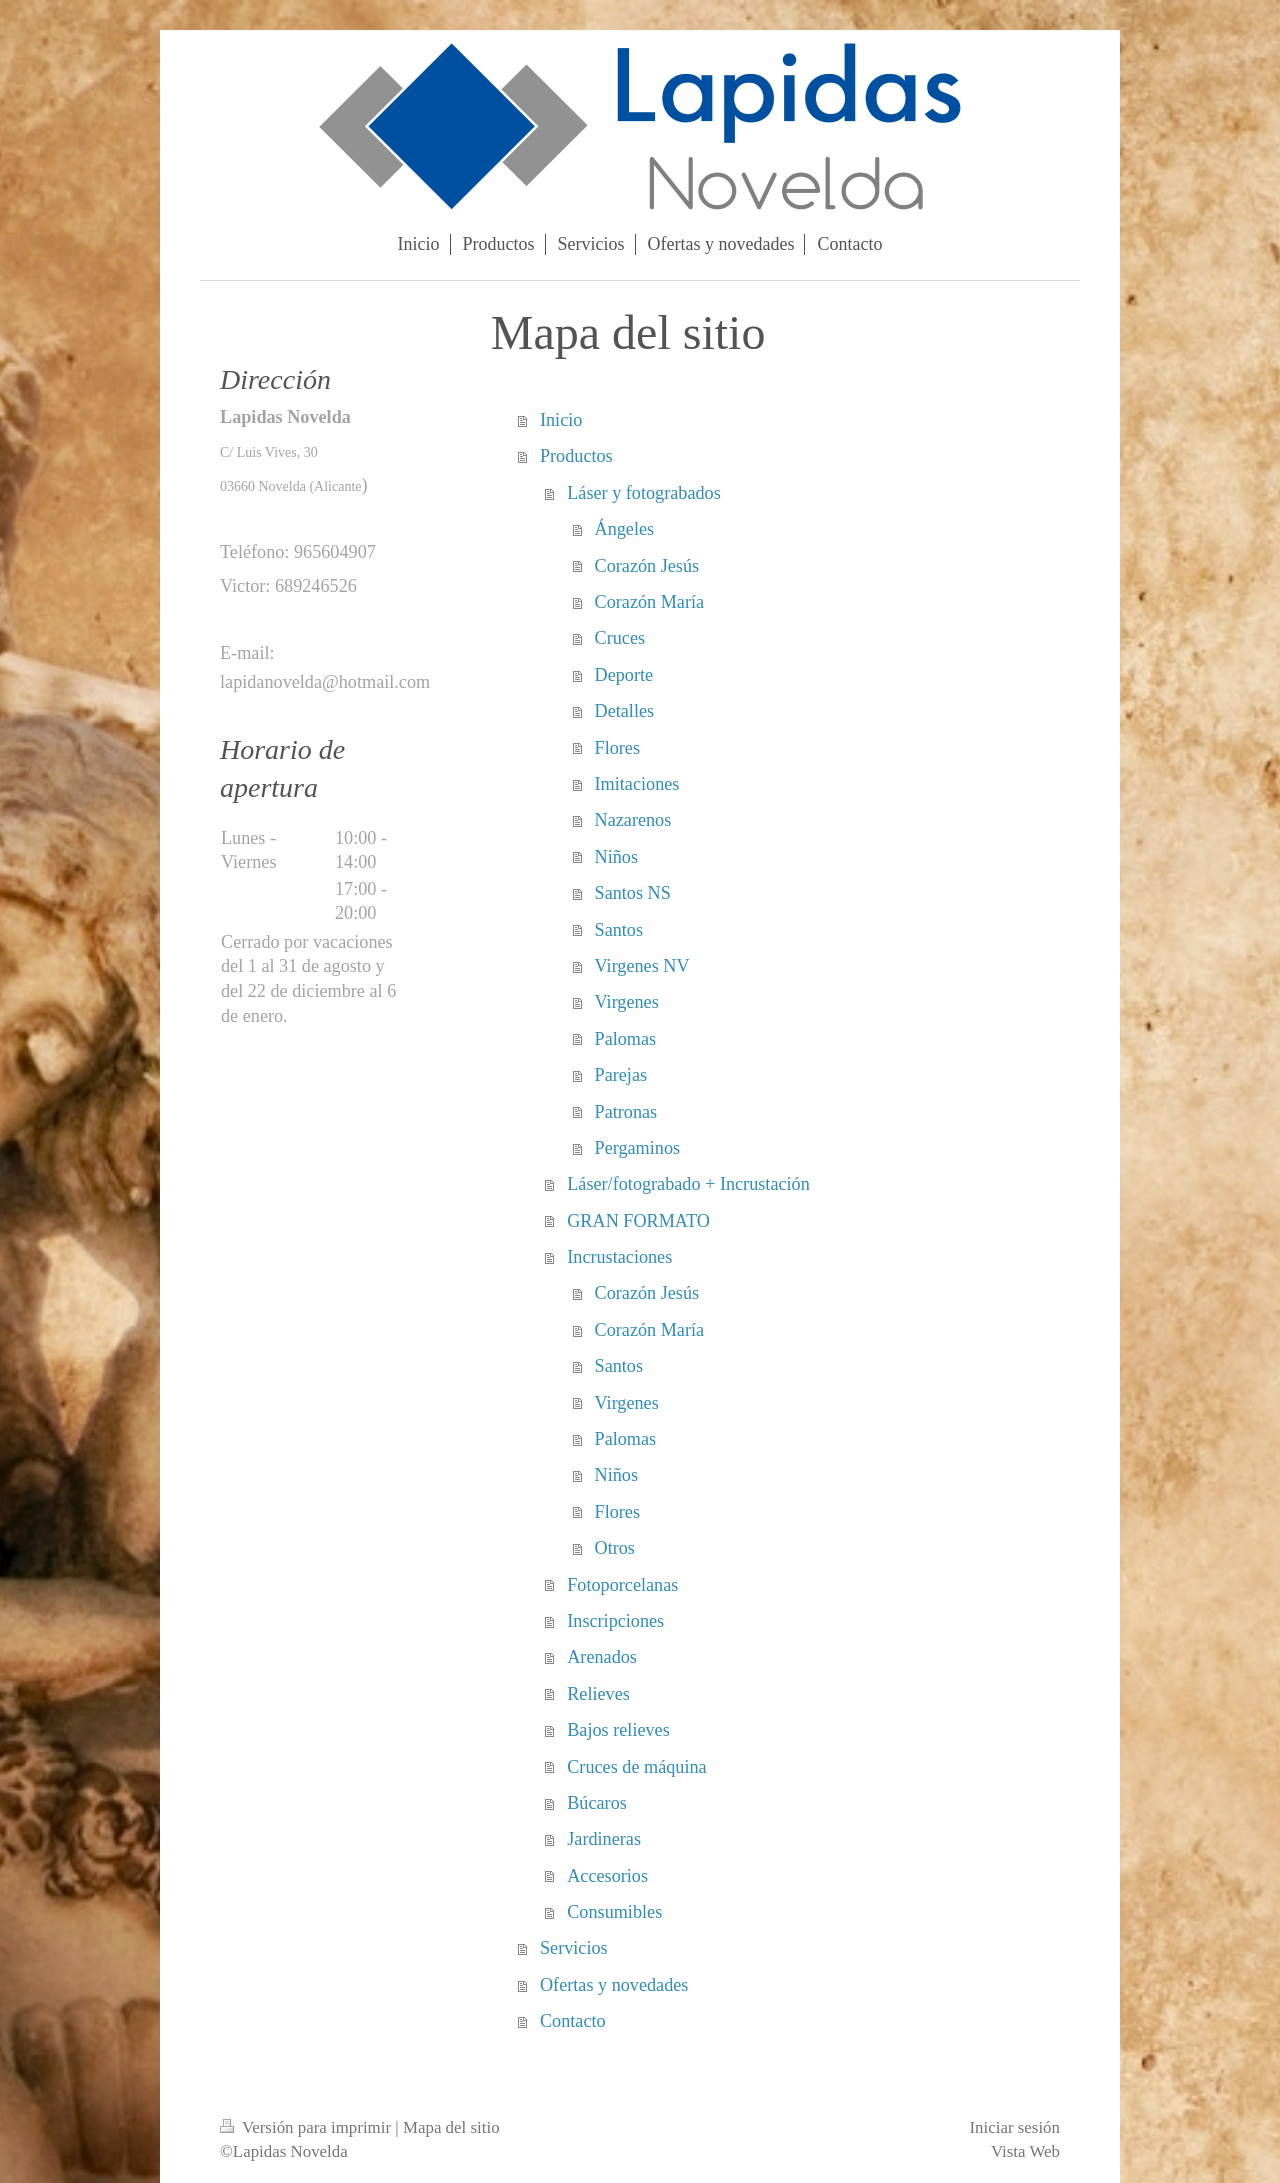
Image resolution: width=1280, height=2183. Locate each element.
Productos (576, 456)
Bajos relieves (618, 1730)
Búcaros (597, 1803)
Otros (615, 1548)
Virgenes (627, 1002)
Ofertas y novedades (614, 1985)
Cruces (620, 638)
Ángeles (625, 529)
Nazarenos (633, 820)
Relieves (598, 1694)
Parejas (621, 1075)
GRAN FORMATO (638, 1221)
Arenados (602, 1657)
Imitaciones (637, 784)
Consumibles (614, 1912)
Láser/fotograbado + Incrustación (688, 1184)
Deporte (624, 675)
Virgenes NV (642, 966)
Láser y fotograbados (644, 493)
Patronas (626, 1112)
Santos (619, 930)
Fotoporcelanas (622, 1585)
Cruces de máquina (636, 1767)
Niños (616, 857)
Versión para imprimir (307, 2127)
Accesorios (607, 1876)
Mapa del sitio (451, 2127)
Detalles (625, 711)
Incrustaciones (619, 1257)
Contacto (573, 2021)
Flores (617, 748)
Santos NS (633, 893)
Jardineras (604, 1839)
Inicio (561, 420)
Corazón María (650, 602)
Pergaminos (638, 1148)
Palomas (626, 1039)
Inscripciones (615, 1621)
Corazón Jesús (647, 566)
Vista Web (1025, 2151)
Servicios (574, 1948)
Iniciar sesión (1014, 2127)
